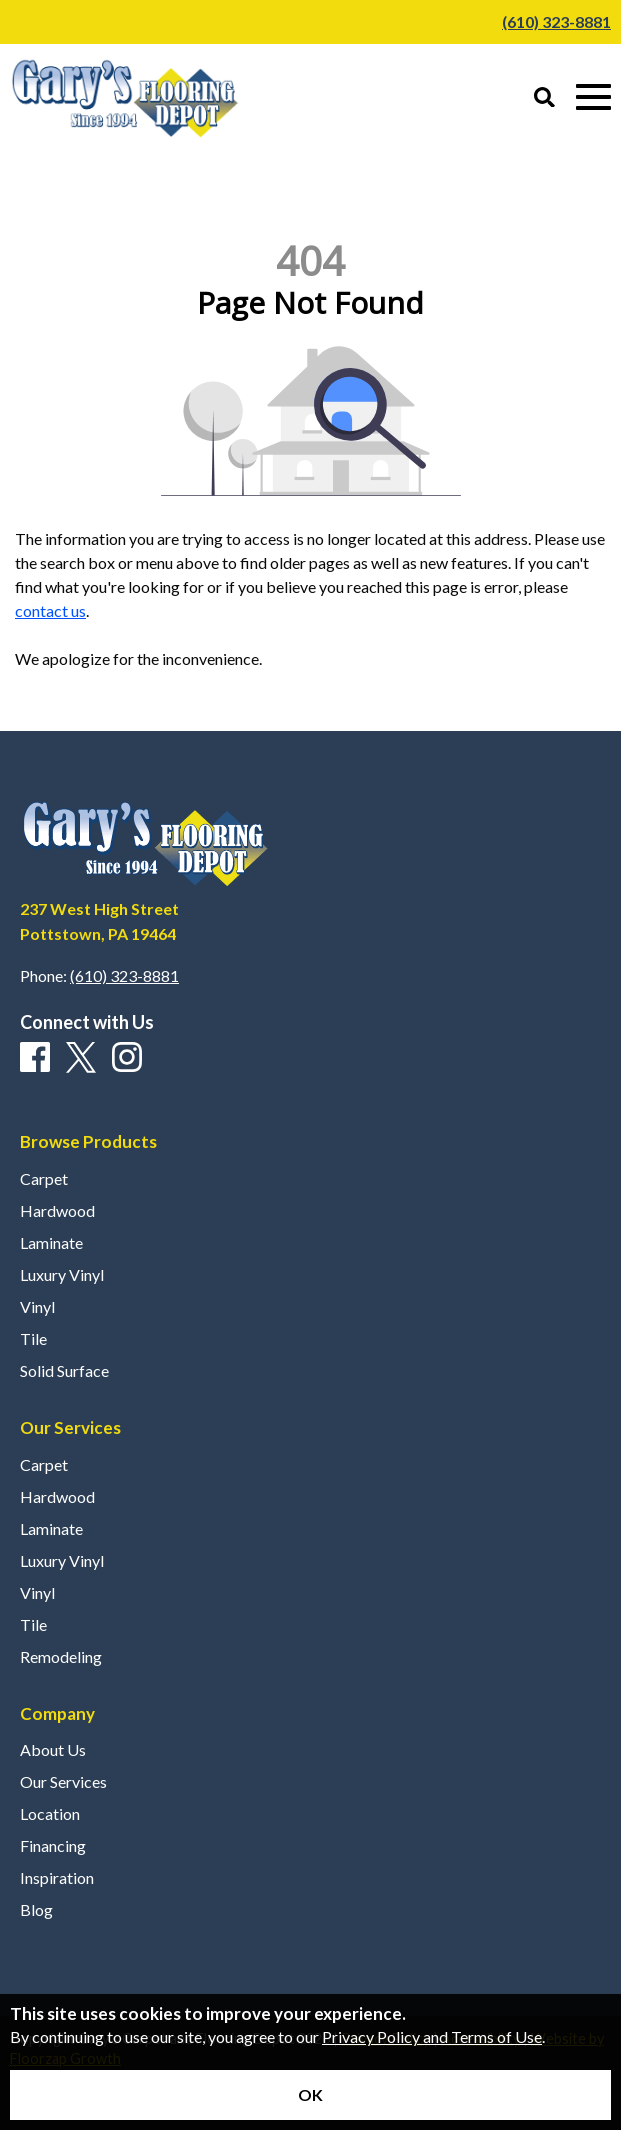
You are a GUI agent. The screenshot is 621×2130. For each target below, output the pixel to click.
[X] (81, 1058)
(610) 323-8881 (556, 21)
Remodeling (61, 1657)
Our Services (63, 1782)
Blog (36, 1910)
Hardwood (57, 1211)
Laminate (51, 1243)
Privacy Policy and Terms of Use (432, 2036)
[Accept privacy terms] (310, 2095)
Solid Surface (64, 1371)
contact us (50, 610)
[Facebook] (35, 1058)
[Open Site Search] (544, 98)
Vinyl (37, 1307)
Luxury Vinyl (62, 1275)
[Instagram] (127, 1058)
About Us (53, 1750)
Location (50, 1814)
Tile (33, 1339)
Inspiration (57, 1878)
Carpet (44, 1179)
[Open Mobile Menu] (593, 97)
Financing (53, 1846)
